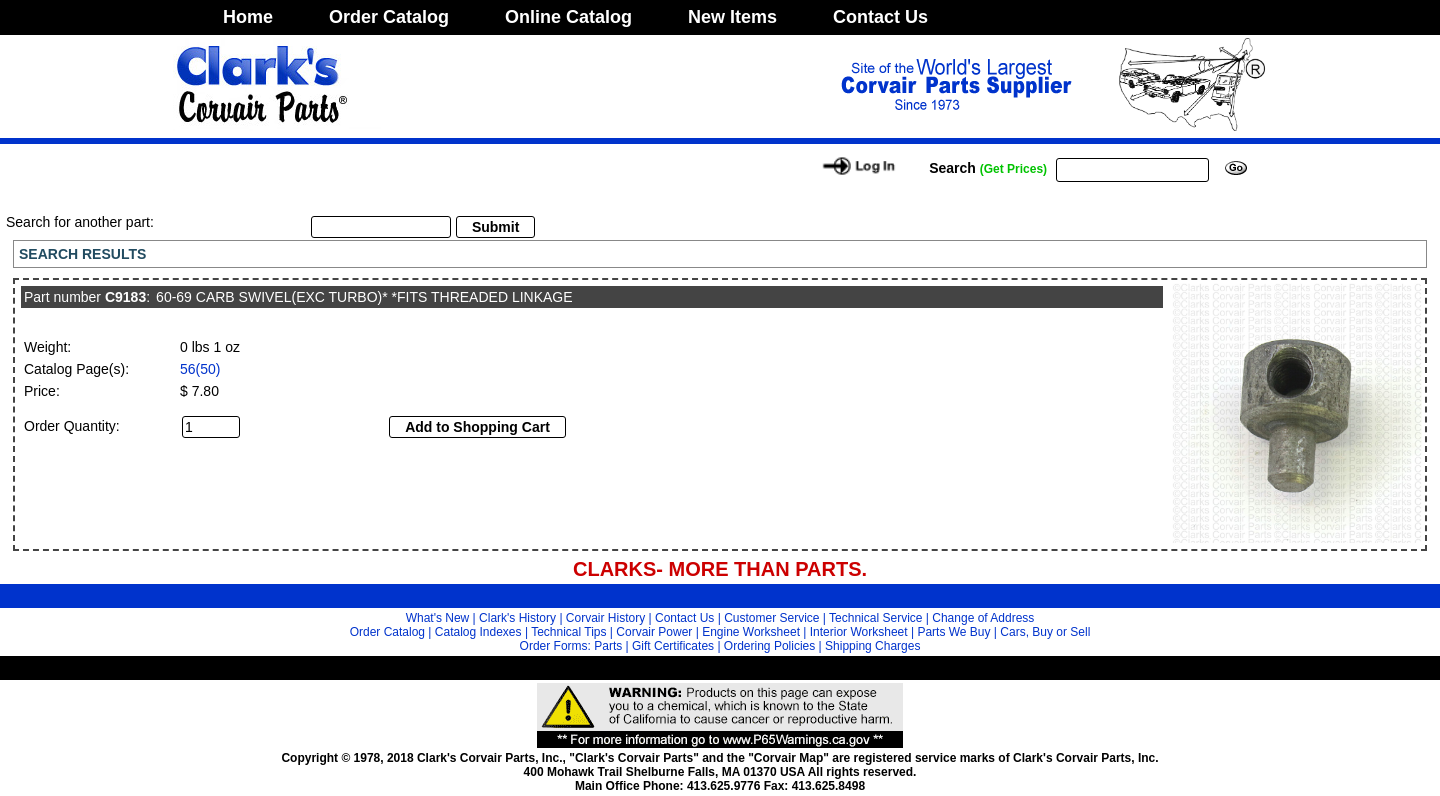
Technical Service (875, 618)
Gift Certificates (673, 646)
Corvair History (605, 618)
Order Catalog (389, 17)
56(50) (200, 369)
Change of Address (983, 618)
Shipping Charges (872, 646)
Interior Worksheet (859, 632)
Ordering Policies (769, 646)
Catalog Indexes (478, 632)
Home (248, 17)
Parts (608, 646)
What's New (438, 618)
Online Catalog (568, 17)
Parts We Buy (953, 632)
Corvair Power (654, 632)
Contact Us (880, 17)
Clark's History (517, 618)
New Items (732, 17)
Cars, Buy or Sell (1045, 632)
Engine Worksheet (751, 632)
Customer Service (771, 618)
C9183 (125, 297)
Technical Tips (568, 632)
